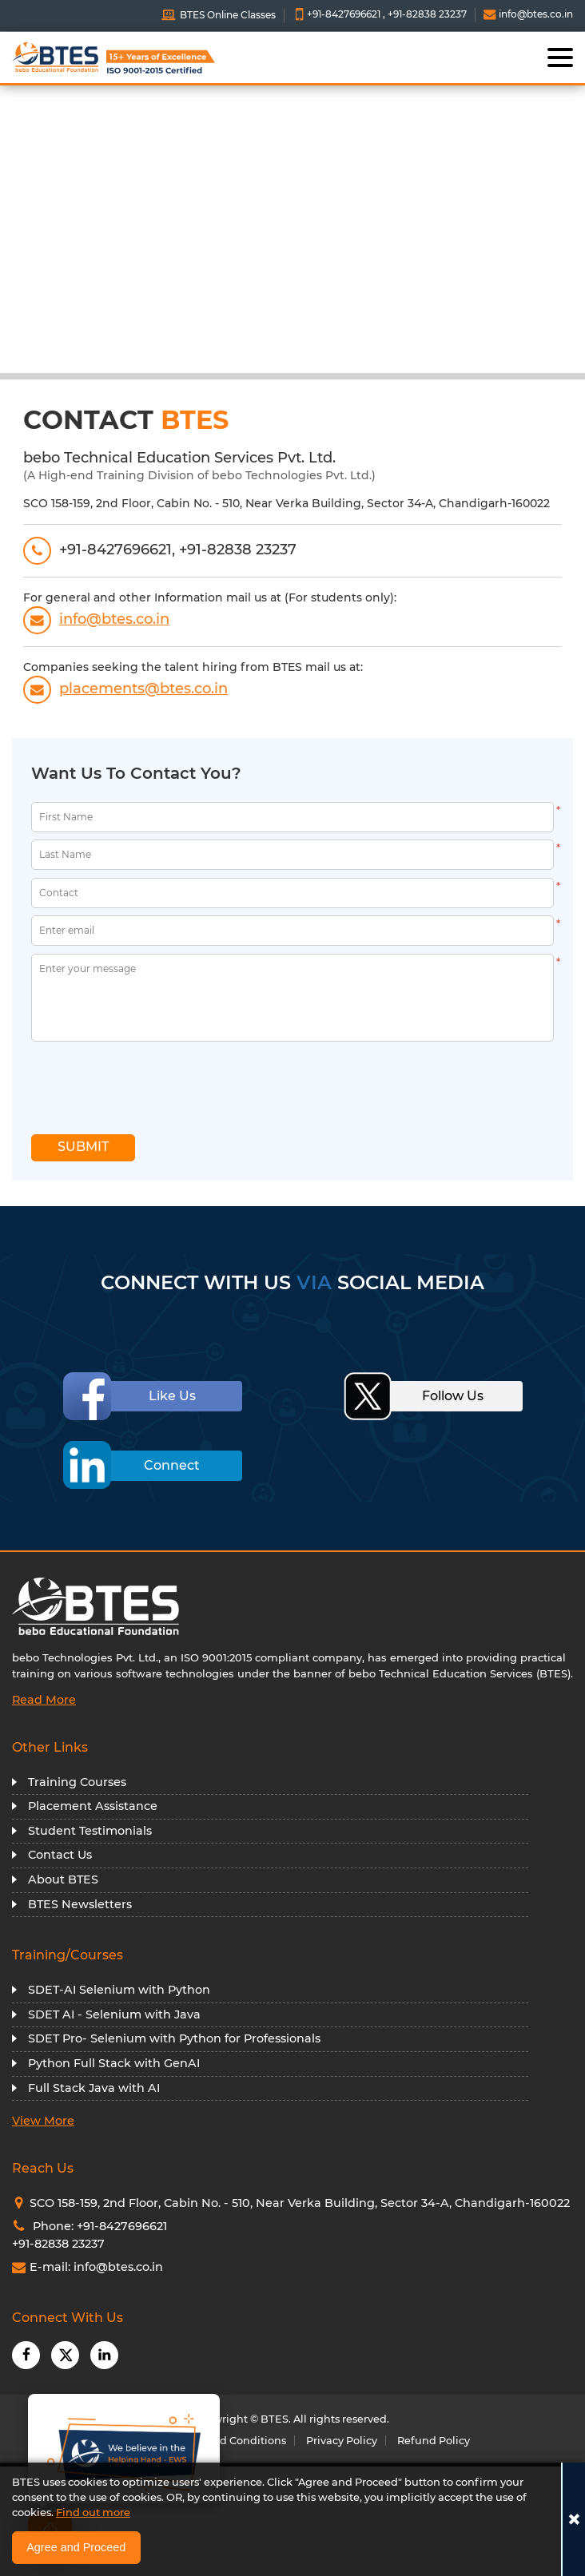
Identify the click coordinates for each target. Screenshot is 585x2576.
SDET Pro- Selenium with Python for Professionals (174, 2038)
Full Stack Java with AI (94, 2088)
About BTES (63, 1879)
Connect (172, 1465)
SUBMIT (83, 1146)
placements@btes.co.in (125, 688)
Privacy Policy (341, 2441)
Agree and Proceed (75, 2547)
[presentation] (126, 1082)
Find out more (93, 2512)
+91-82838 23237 (427, 14)
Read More (44, 1700)
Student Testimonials (90, 1831)
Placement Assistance (92, 1806)
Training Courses (77, 1782)
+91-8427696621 (343, 14)
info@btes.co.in (528, 14)
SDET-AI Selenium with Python (119, 1990)
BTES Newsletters (80, 1904)
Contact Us (60, 1855)
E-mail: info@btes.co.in (87, 2267)
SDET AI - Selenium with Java (114, 2014)
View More (43, 2121)
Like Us (172, 1395)
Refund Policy (433, 2441)
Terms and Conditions (229, 2441)
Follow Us (453, 1395)
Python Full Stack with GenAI (114, 2063)
